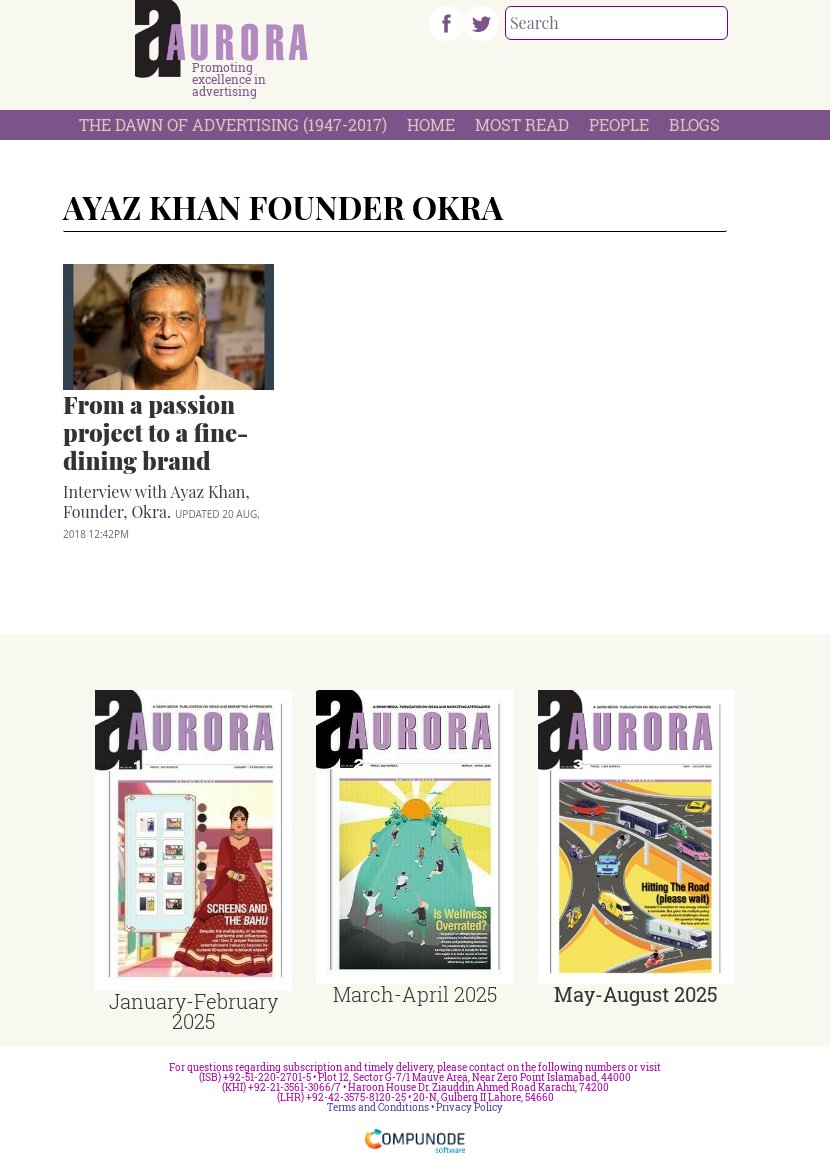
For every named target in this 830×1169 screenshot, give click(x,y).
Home (431, 124)
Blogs (694, 124)
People (619, 124)
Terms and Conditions (378, 1107)
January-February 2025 (193, 1011)
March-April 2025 (415, 994)
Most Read (522, 124)
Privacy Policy (469, 1107)
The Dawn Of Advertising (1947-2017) (233, 124)
